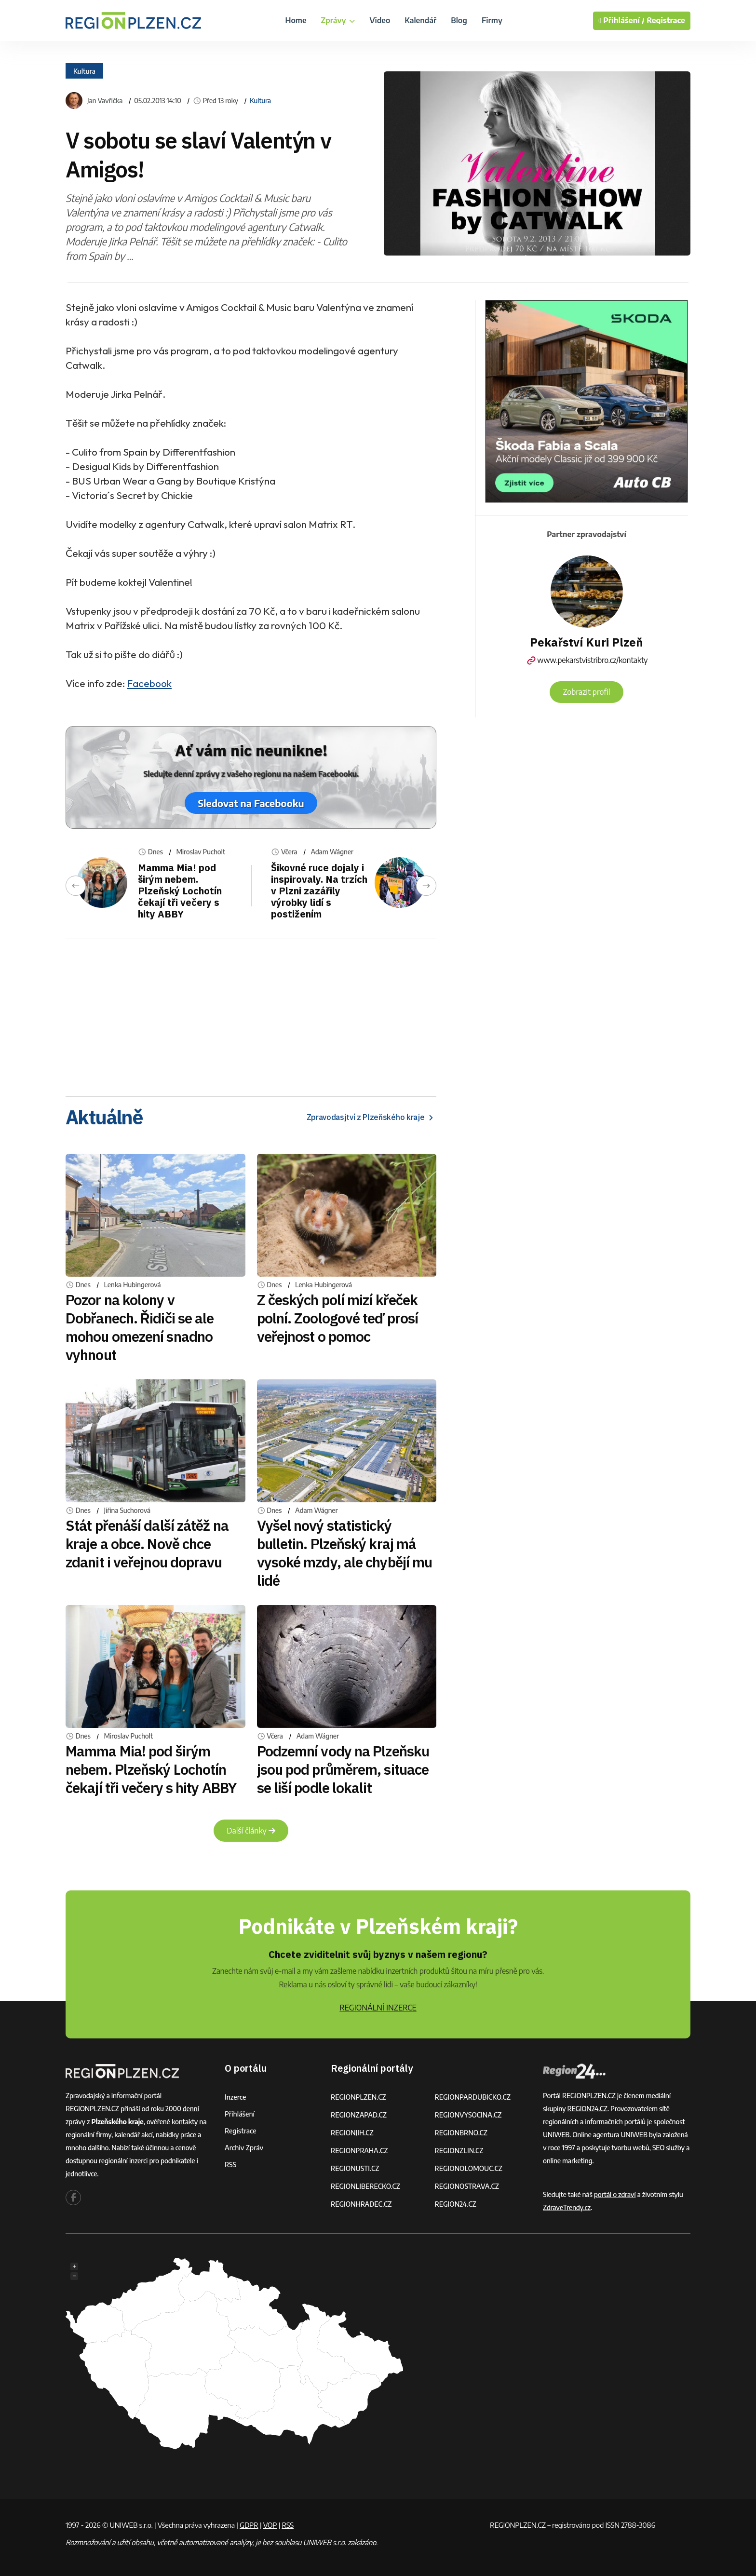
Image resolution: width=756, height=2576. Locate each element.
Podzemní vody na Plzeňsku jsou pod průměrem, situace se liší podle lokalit (343, 1769)
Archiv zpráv (244, 2148)
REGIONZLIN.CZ (459, 2150)
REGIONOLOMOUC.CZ (469, 2168)
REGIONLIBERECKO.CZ (365, 2186)
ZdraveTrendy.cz (567, 2207)
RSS (230, 2164)
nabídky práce (176, 2135)
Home (295, 20)
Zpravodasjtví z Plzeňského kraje (371, 1117)
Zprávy (338, 20)
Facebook (149, 683)
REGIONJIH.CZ (352, 2133)
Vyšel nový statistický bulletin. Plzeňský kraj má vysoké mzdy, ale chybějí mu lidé (344, 1553)
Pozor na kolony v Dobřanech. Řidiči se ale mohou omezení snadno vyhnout (140, 1327)
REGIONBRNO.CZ (461, 2133)
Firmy (492, 20)
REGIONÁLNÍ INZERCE (378, 2007)
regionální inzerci (123, 2161)
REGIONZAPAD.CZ (359, 2115)
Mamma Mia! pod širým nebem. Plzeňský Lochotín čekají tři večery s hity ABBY (180, 890)
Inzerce (235, 2097)
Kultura (84, 71)
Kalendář (420, 20)
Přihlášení (240, 2114)
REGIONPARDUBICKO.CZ (473, 2097)
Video (379, 20)
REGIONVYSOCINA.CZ (468, 2115)
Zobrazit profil (586, 692)
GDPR (249, 2525)
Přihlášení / (621, 21)
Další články (251, 1830)
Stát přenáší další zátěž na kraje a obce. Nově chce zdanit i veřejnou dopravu (147, 1543)
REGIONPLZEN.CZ (358, 2097)
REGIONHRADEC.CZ (361, 2204)
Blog (459, 20)
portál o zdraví (615, 2194)
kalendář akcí (133, 2135)
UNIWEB (556, 2135)
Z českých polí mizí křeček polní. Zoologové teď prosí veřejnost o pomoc (337, 1318)
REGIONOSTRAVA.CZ (467, 2186)
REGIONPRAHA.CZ (359, 2150)
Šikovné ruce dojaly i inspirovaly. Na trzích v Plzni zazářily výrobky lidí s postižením (319, 890)
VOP (270, 2525)
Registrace (666, 20)
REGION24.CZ (455, 2204)
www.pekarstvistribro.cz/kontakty (587, 660)
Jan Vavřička (104, 101)
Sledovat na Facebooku (251, 803)
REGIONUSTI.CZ (355, 2168)
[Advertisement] (251, 1014)
